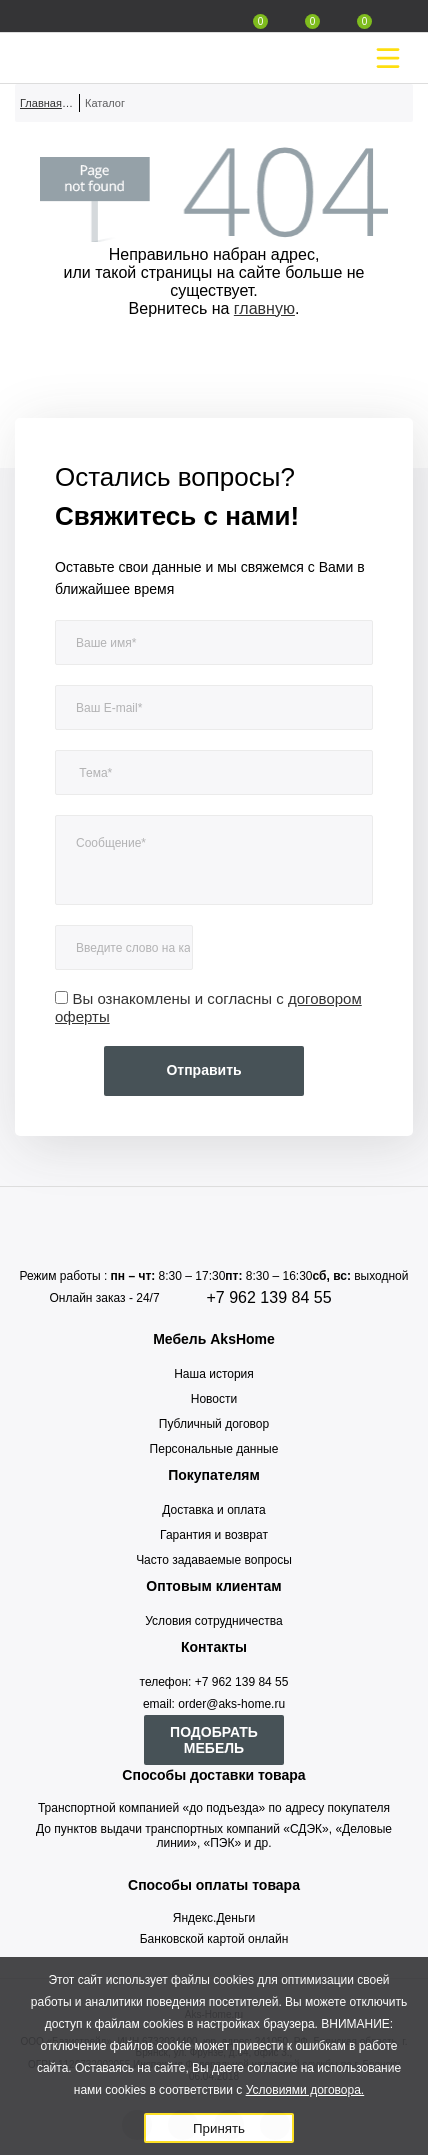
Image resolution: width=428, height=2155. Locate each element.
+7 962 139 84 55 (269, 1297)
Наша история (214, 1374)
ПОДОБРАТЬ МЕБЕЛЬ (214, 1740)
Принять (219, 2128)
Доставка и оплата (214, 1510)
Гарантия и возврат (214, 1535)
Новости (214, 1399)
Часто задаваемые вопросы (214, 1560)
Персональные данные (214, 1449)
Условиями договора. (305, 2090)
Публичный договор (214, 1424)
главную (264, 308)
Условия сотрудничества (213, 1621)
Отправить (203, 1070)
